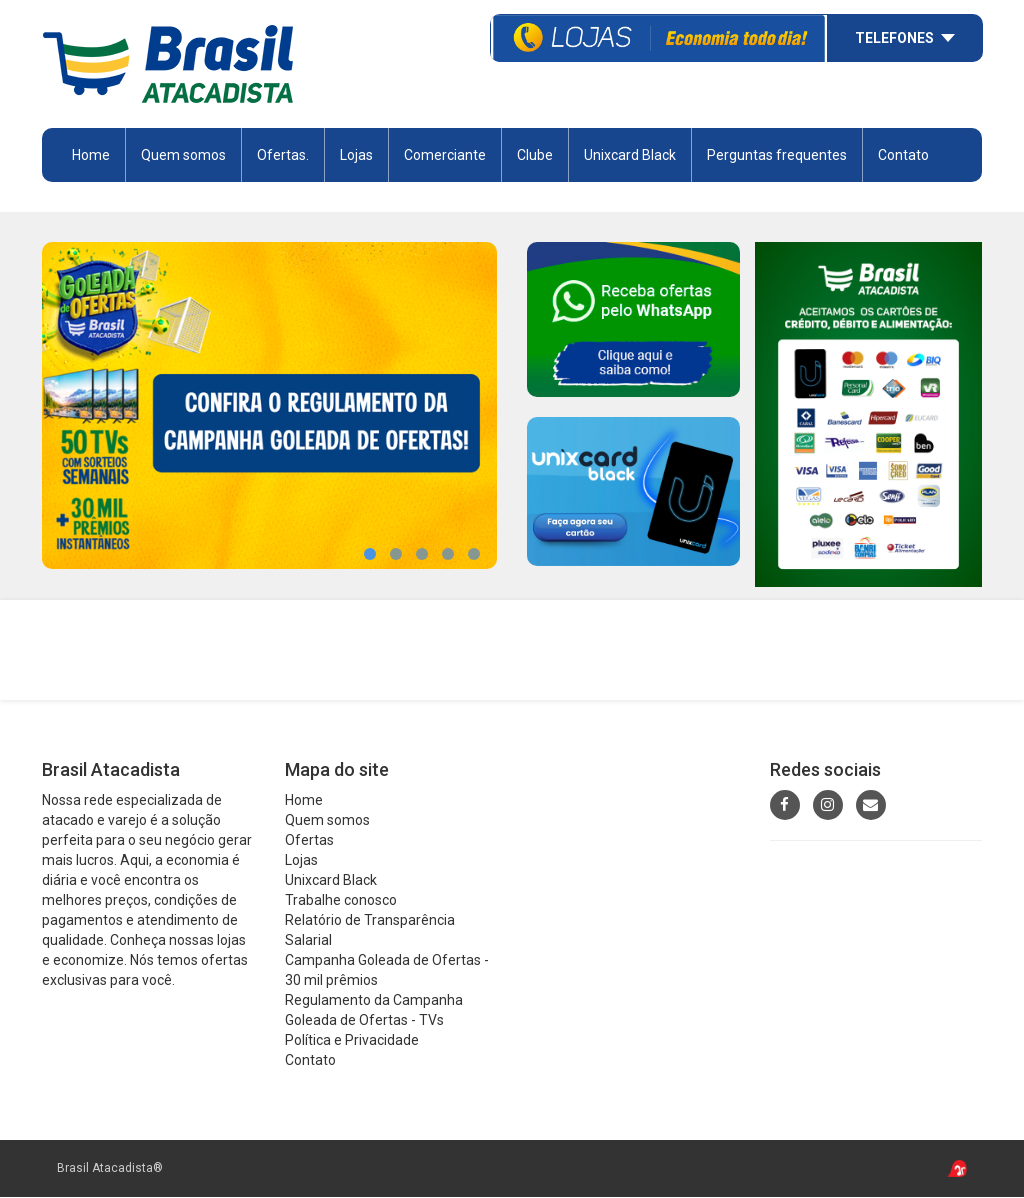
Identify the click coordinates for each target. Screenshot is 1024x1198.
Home (91, 155)
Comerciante (445, 155)
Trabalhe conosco (341, 901)
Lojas (356, 155)
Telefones (894, 38)
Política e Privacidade (352, 1041)
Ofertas (309, 841)
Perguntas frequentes (777, 155)
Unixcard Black (630, 155)
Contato (903, 155)
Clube (535, 155)
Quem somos (183, 155)
